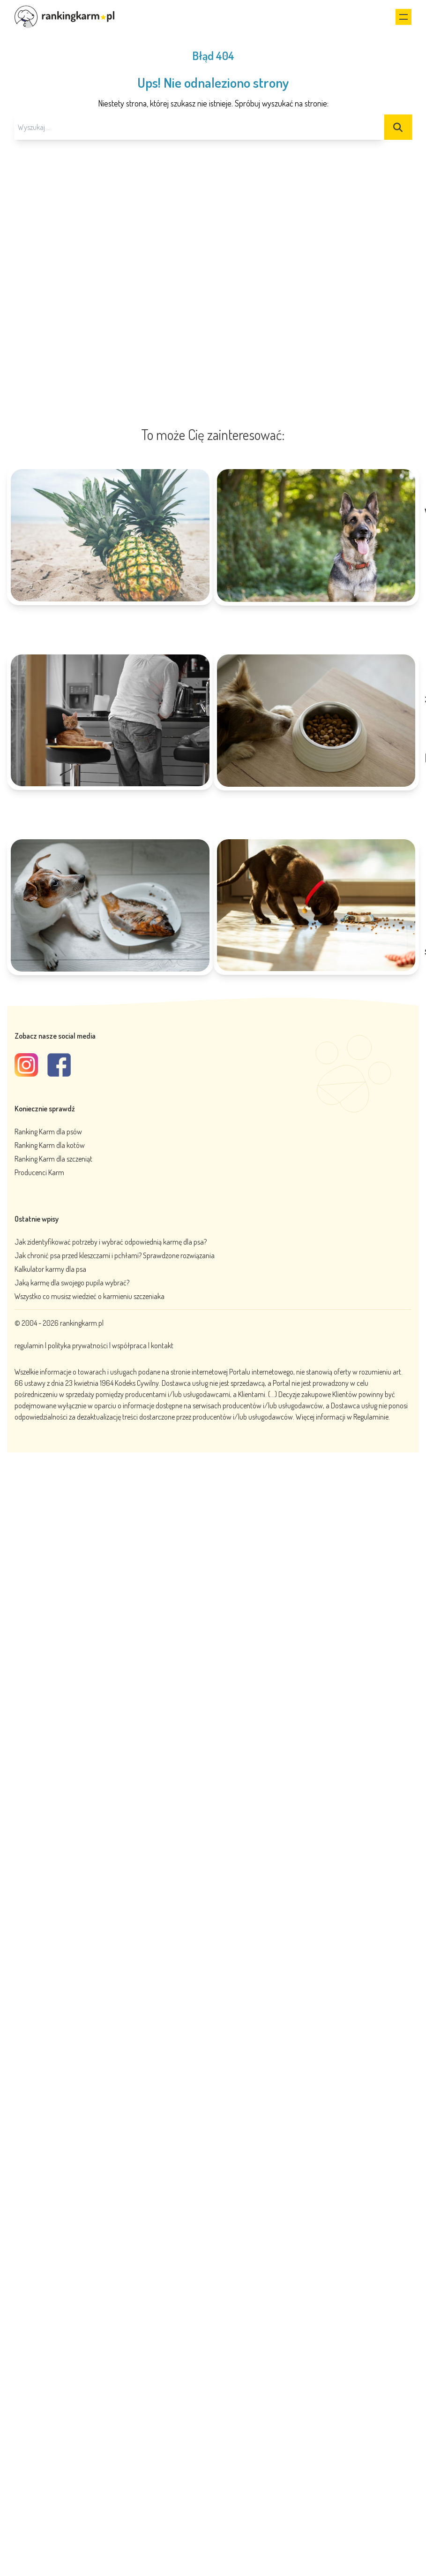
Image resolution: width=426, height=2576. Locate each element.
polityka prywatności (78, 1345)
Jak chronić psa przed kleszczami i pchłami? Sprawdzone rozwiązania (115, 1255)
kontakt (162, 1345)
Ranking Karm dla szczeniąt (53, 1158)
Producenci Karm (39, 1172)
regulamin (30, 1345)
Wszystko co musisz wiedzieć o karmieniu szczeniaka (89, 1296)
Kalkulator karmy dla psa (50, 1269)
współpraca (129, 1345)
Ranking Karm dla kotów (50, 1145)
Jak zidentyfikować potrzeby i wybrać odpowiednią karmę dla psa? (111, 1241)
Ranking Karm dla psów (48, 1131)
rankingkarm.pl (82, 1323)
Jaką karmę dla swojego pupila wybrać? (72, 1282)
